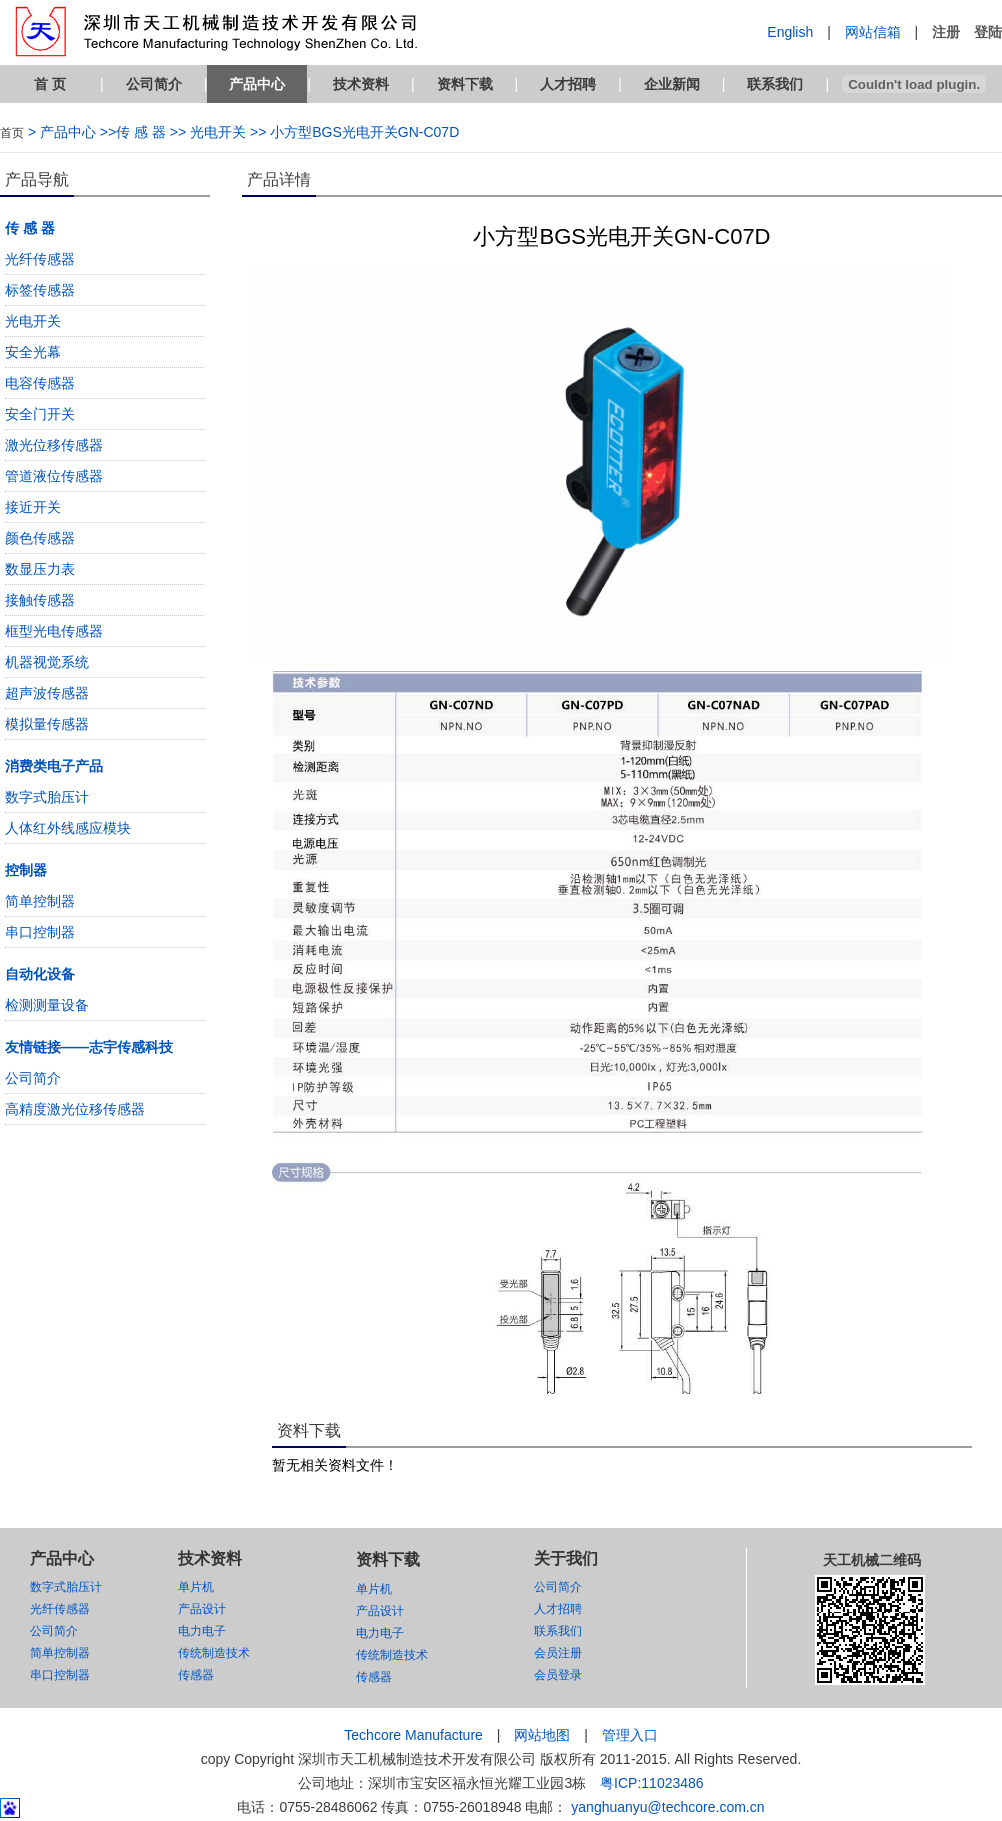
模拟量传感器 (47, 724)
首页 (12, 133)
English (790, 32)
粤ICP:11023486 (652, 1783)
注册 (946, 32)
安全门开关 (40, 414)
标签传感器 (40, 290)
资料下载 (465, 84)
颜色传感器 (40, 538)
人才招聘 (568, 84)
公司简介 (154, 84)
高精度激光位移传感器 (75, 1109)
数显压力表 (40, 569)
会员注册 (558, 1653)
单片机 (196, 1587)
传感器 (196, 1675)
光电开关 (33, 321)
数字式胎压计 (47, 797)
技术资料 (361, 84)
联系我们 (775, 84)
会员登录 (558, 1675)
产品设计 (202, 1609)
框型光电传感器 (54, 631)
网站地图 (542, 1735)
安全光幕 (33, 352)
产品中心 (257, 84)
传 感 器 (30, 228)
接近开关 (33, 507)
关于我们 (566, 1558)
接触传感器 (40, 600)
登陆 (988, 32)
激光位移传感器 (54, 445)
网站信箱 (873, 32)
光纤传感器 (40, 259)
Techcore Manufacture (413, 1735)
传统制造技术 (214, 1653)
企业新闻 (672, 84)
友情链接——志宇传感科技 (89, 1047)
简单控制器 (40, 901)
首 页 (50, 84)
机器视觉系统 (47, 662)
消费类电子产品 (54, 766)
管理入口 (630, 1735)
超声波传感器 (47, 693)
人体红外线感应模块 (68, 828)
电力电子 (202, 1631)
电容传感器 (40, 383)
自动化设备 (40, 974)
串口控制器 (40, 932)
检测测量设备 (47, 1005)
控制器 (26, 870)
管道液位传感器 (54, 476)
